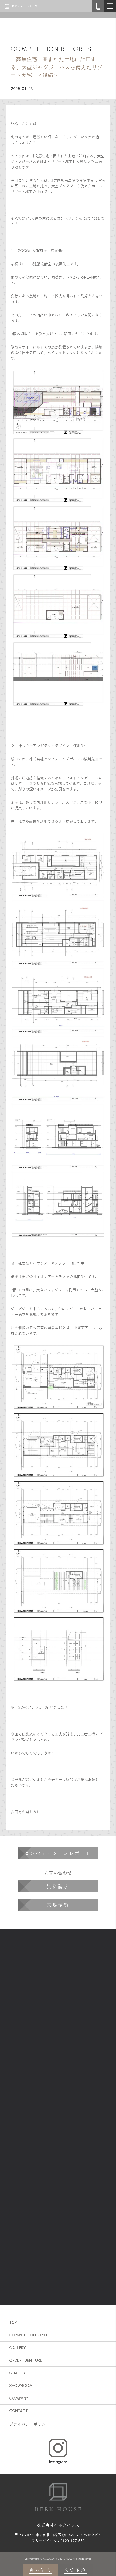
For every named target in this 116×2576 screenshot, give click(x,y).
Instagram (58, 2461)
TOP (13, 2322)
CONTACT (18, 2410)
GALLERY (17, 2347)
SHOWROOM (21, 2385)
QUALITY (17, 2373)
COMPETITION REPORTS (51, 49)
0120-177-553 (72, 2540)
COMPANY (18, 2398)
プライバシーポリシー (29, 2424)
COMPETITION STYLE (28, 2335)
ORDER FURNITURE (25, 2360)
